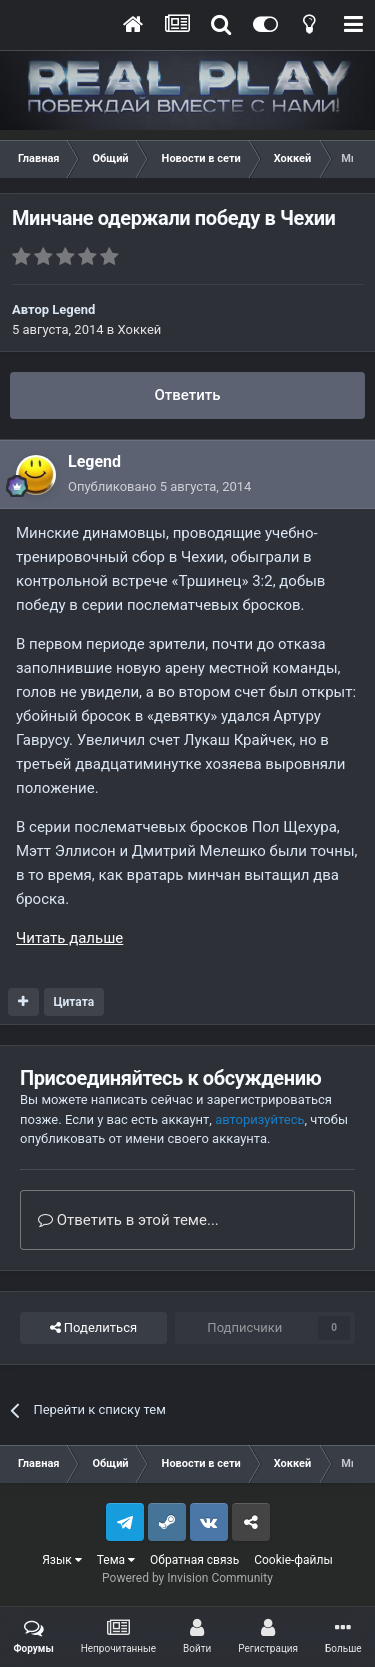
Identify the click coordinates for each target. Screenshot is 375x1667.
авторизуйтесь (259, 1119)
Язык (62, 1560)
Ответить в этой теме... (128, 1220)
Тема (116, 1560)
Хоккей (140, 329)
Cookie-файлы (293, 1560)
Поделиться (93, 1328)
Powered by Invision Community (187, 1578)
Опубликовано (159, 486)
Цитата (73, 1002)
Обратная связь (194, 1560)
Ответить (187, 395)
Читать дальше (69, 938)
